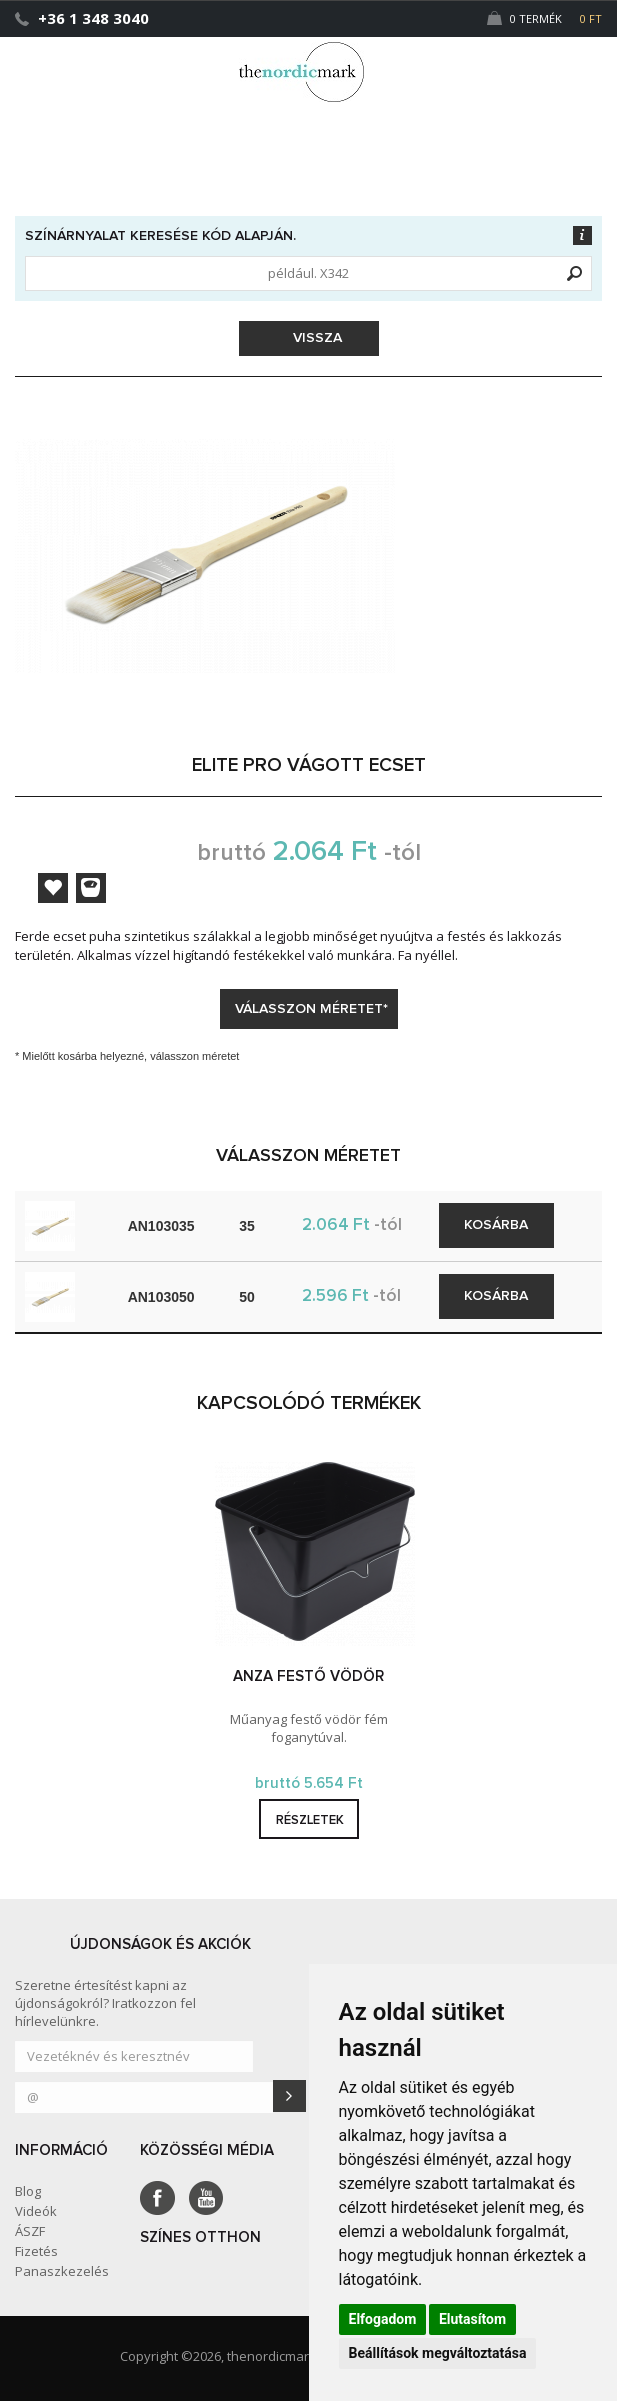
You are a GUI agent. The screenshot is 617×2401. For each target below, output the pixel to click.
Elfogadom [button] (383, 2319)
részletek (310, 1820)
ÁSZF (30, 2231)
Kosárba (496, 1225)
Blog (28, 2191)
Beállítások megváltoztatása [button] (438, 2353)
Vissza (311, 338)
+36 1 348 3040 (93, 18)
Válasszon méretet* (311, 1009)
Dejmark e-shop (309, 72)
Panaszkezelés (62, 2271)
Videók (36, 2211)
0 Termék (544, 18)
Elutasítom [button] (472, 2319)
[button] (560, 63)
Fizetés (36, 2251)
